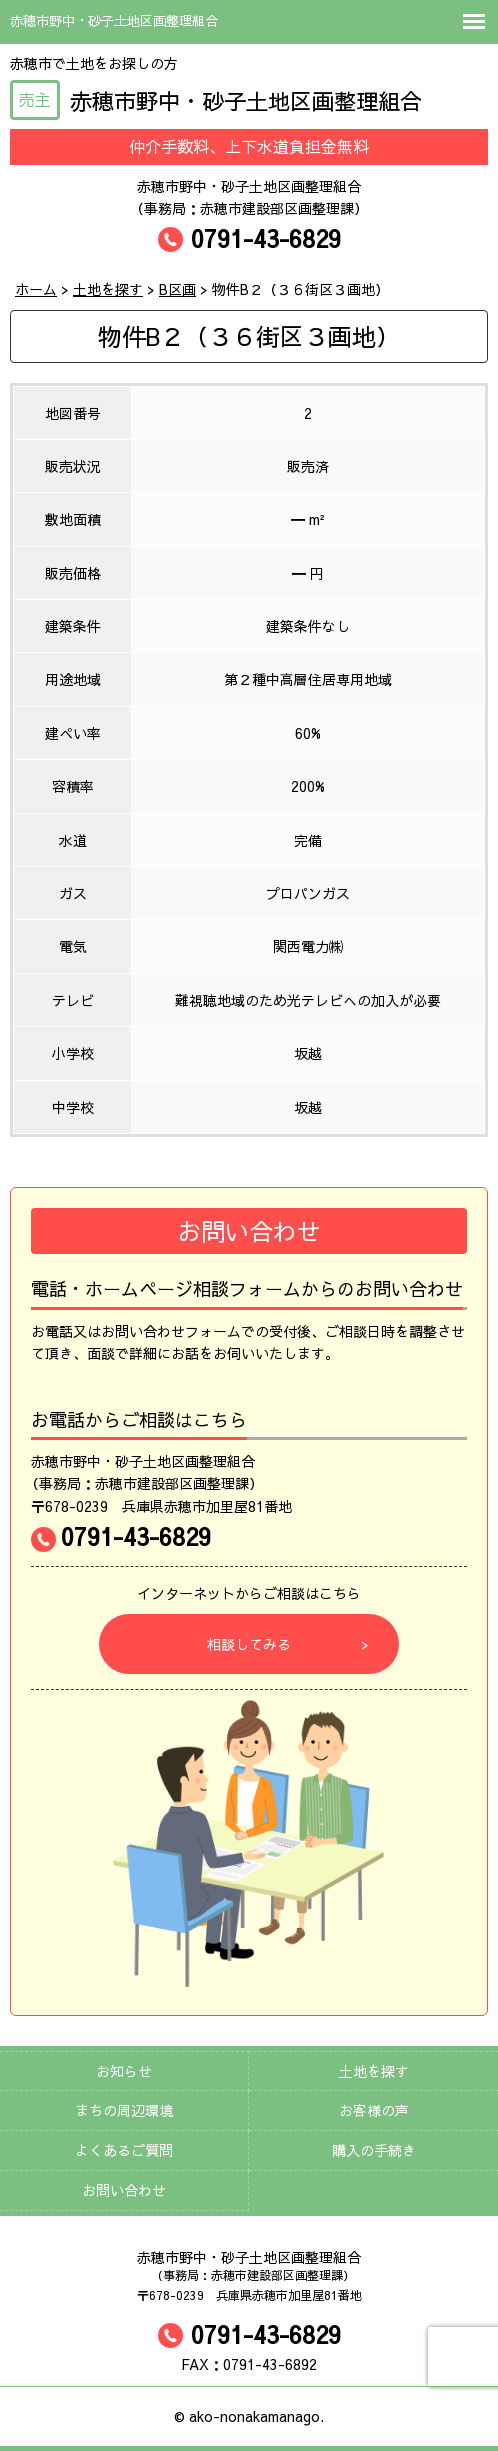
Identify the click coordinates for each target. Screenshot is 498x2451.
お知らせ (124, 2071)
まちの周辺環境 (124, 2110)
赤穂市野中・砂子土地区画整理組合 (216, 101)
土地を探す (374, 2071)
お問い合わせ (124, 2190)
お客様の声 (374, 2110)
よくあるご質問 (124, 2150)
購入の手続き (374, 2150)
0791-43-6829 (249, 238)
